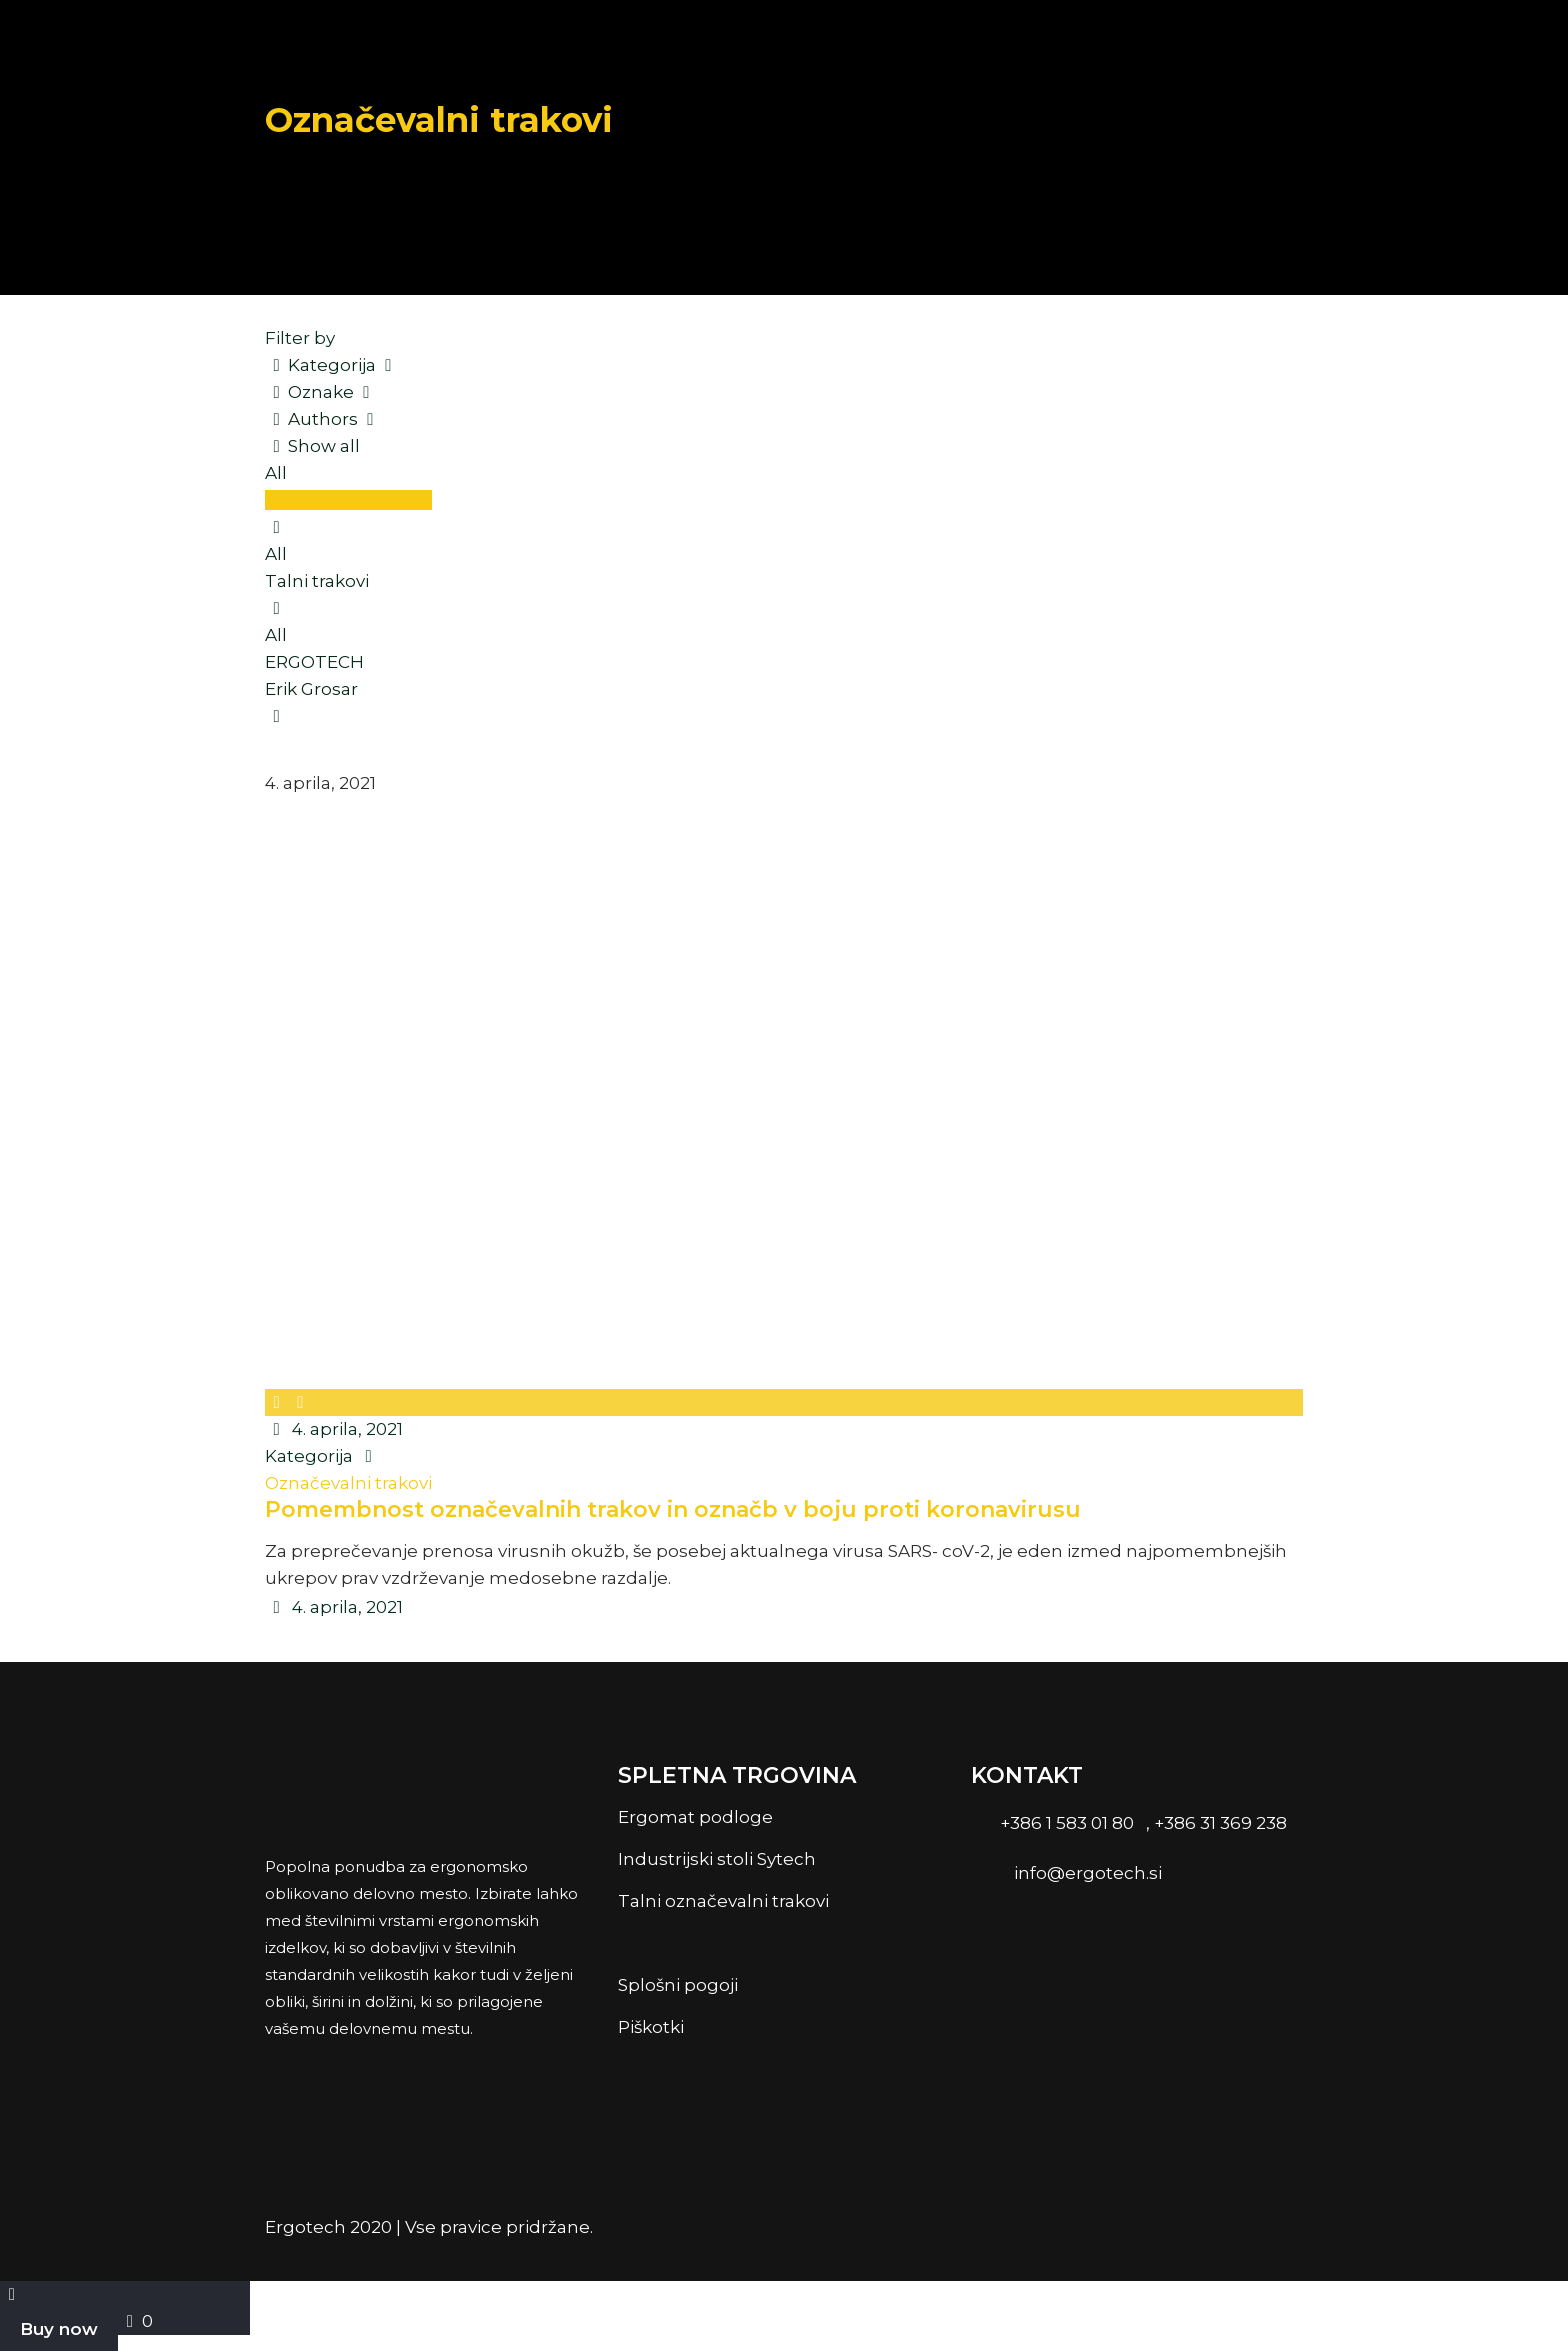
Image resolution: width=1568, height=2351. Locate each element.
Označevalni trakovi (348, 500)
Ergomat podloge (695, 1817)
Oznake (322, 392)
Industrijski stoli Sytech (717, 1859)
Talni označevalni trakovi (727, 1901)
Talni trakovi (317, 581)
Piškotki (651, 2027)
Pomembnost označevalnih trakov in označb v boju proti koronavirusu (673, 1509)
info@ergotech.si (1088, 1873)
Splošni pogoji (678, 1985)
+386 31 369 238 (1220, 1823)
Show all (313, 446)
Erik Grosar (311, 689)
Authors (324, 419)
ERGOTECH (314, 662)
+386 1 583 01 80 (1065, 1823)
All (276, 473)
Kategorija (333, 365)
